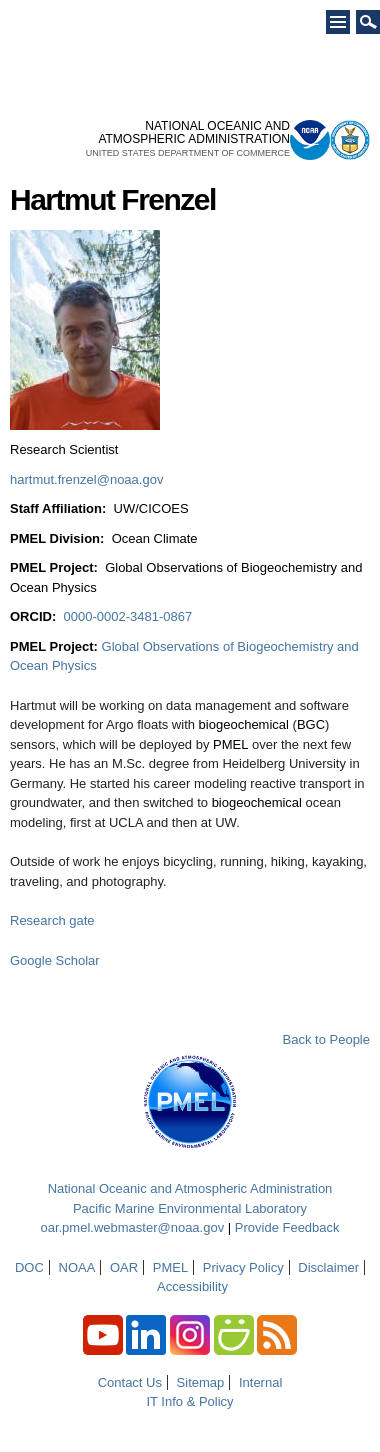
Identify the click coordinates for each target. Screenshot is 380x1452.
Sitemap (201, 1382)
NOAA (77, 1267)
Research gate (52, 920)
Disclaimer (328, 1267)
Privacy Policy (243, 1267)
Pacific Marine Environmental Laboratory (190, 1208)
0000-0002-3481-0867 (127, 616)
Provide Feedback (287, 1227)
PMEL (170, 1267)
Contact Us (130, 1382)
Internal (260, 1382)
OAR (124, 1267)
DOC (29, 1267)
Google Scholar (55, 960)
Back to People (326, 1039)
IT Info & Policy (189, 1401)
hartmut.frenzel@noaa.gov (86, 479)
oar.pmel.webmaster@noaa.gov (132, 1227)
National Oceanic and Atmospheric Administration (190, 1188)
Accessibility (192, 1286)
